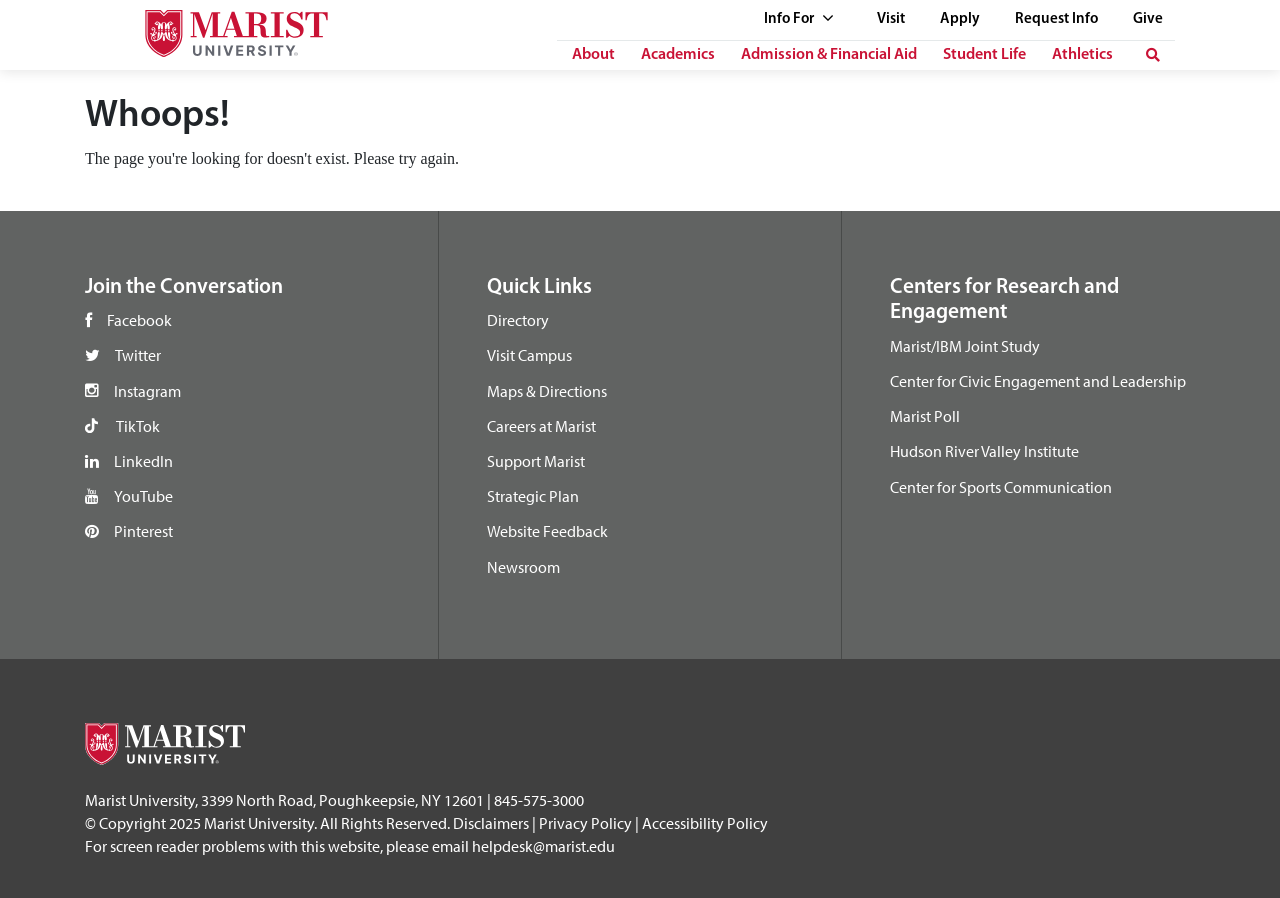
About (593, 55)
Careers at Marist (541, 426)
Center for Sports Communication (1001, 487)
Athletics (1082, 55)
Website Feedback (547, 531)
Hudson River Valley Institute (984, 451)
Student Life (984, 55)
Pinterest (143, 531)
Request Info (1056, 19)
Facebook (139, 320)
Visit (891, 19)
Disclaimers (491, 823)
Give (1148, 19)
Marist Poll (925, 416)
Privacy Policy (585, 823)
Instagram (147, 391)
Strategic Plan (533, 496)
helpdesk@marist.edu (543, 846)
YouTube (143, 496)
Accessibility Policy (705, 823)
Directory (518, 320)
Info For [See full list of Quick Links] (799, 19)
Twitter (138, 355)
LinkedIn (143, 461)
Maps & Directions (547, 391)
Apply (960, 19)
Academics (678, 55)
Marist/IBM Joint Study (965, 346)
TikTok (138, 426)
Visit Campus (529, 355)
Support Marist (536, 461)
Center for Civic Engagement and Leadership (1038, 381)
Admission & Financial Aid (829, 55)
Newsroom (523, 567)
